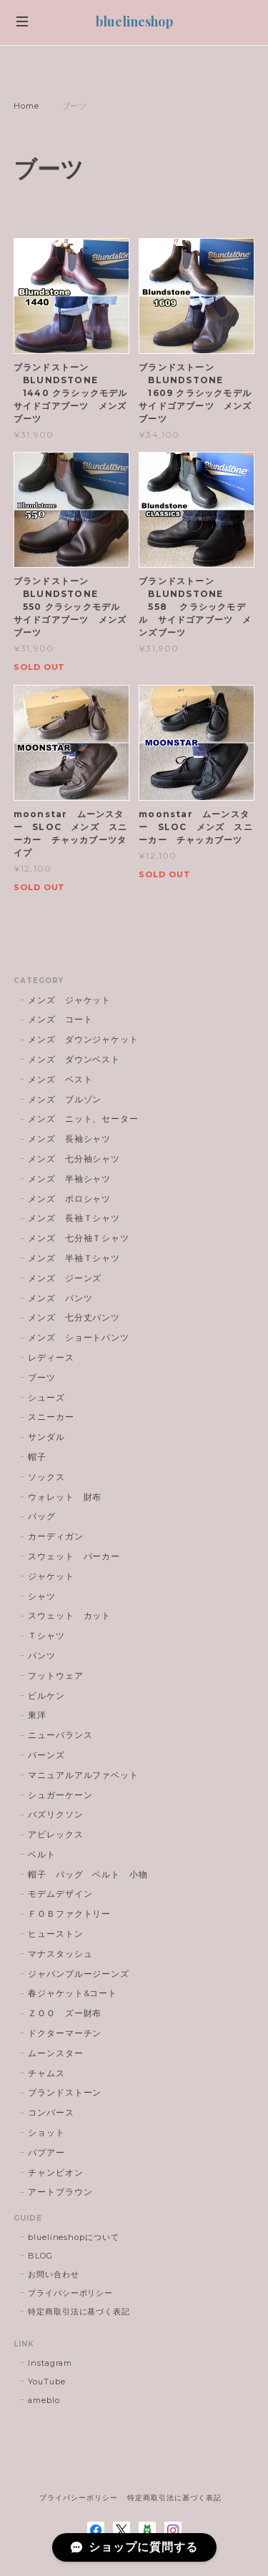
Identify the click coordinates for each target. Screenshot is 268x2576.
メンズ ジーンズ (65, 1278)
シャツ (42, 1596)
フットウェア (56, 1675)
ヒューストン (56, 1933)
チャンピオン (56, 2172)
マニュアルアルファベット (83, 1775)
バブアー (46, 2152)
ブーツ (42, 1377)
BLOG (40, 2256)
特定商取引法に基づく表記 (79, 2311)
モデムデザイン (60, 1893)
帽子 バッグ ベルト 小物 (88, 1874)
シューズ (46, 1397)
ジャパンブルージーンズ (79, 1973)
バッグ (42, 1516)
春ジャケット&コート (73, 1993)
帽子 (37, 1456)
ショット (46, 2132)
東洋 (37, 1714)
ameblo (44, 2400)
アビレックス (56, 1834)
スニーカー (51, 1416)
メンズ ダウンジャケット (83, 1039)
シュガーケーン (60, 1795)
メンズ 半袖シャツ (69, 1178)
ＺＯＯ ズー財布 (65, 2013)
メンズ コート (60, 1019)
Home (26, 106)
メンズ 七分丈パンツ (74, 1317)
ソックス (46, 1476)
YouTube (47, 2382)
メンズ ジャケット (69, 1000)
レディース (56, 1357)
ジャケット (51, 1576)
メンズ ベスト (60, 1079)
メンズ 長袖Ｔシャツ (74, 1218)
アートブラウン (60, 2191)
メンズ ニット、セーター (83, 1118)
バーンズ (46, 1755)
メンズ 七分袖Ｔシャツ (79, 1238)
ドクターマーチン (65, 2033)
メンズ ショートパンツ (79, 1337)
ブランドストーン (65, 2092)
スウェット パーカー (74, 1556)
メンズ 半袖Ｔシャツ (74, 1258)
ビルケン (46, 1695)
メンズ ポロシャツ (69, 1198)
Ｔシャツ (46, 1635)
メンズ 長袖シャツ (69, 1138)
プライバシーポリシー (71, 2293)
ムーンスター (56, 2053)
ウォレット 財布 (65, 1496)
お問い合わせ (53, 2274)
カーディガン (56, 1536)
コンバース (51, 2112)
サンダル (46, 1436)
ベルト (42, 1854)
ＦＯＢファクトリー (69, 1913)
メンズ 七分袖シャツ (74, 1158)
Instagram (50, 2363)
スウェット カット (69, 1615)
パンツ (42, 1655)
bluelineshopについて (73, 2237)
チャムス (46, 2073)
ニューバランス (60, 1734)
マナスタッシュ (60, 1953)
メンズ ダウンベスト (74, 1059)
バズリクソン (56, 1814)
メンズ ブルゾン (65, 1099)
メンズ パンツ (60, 1298)
